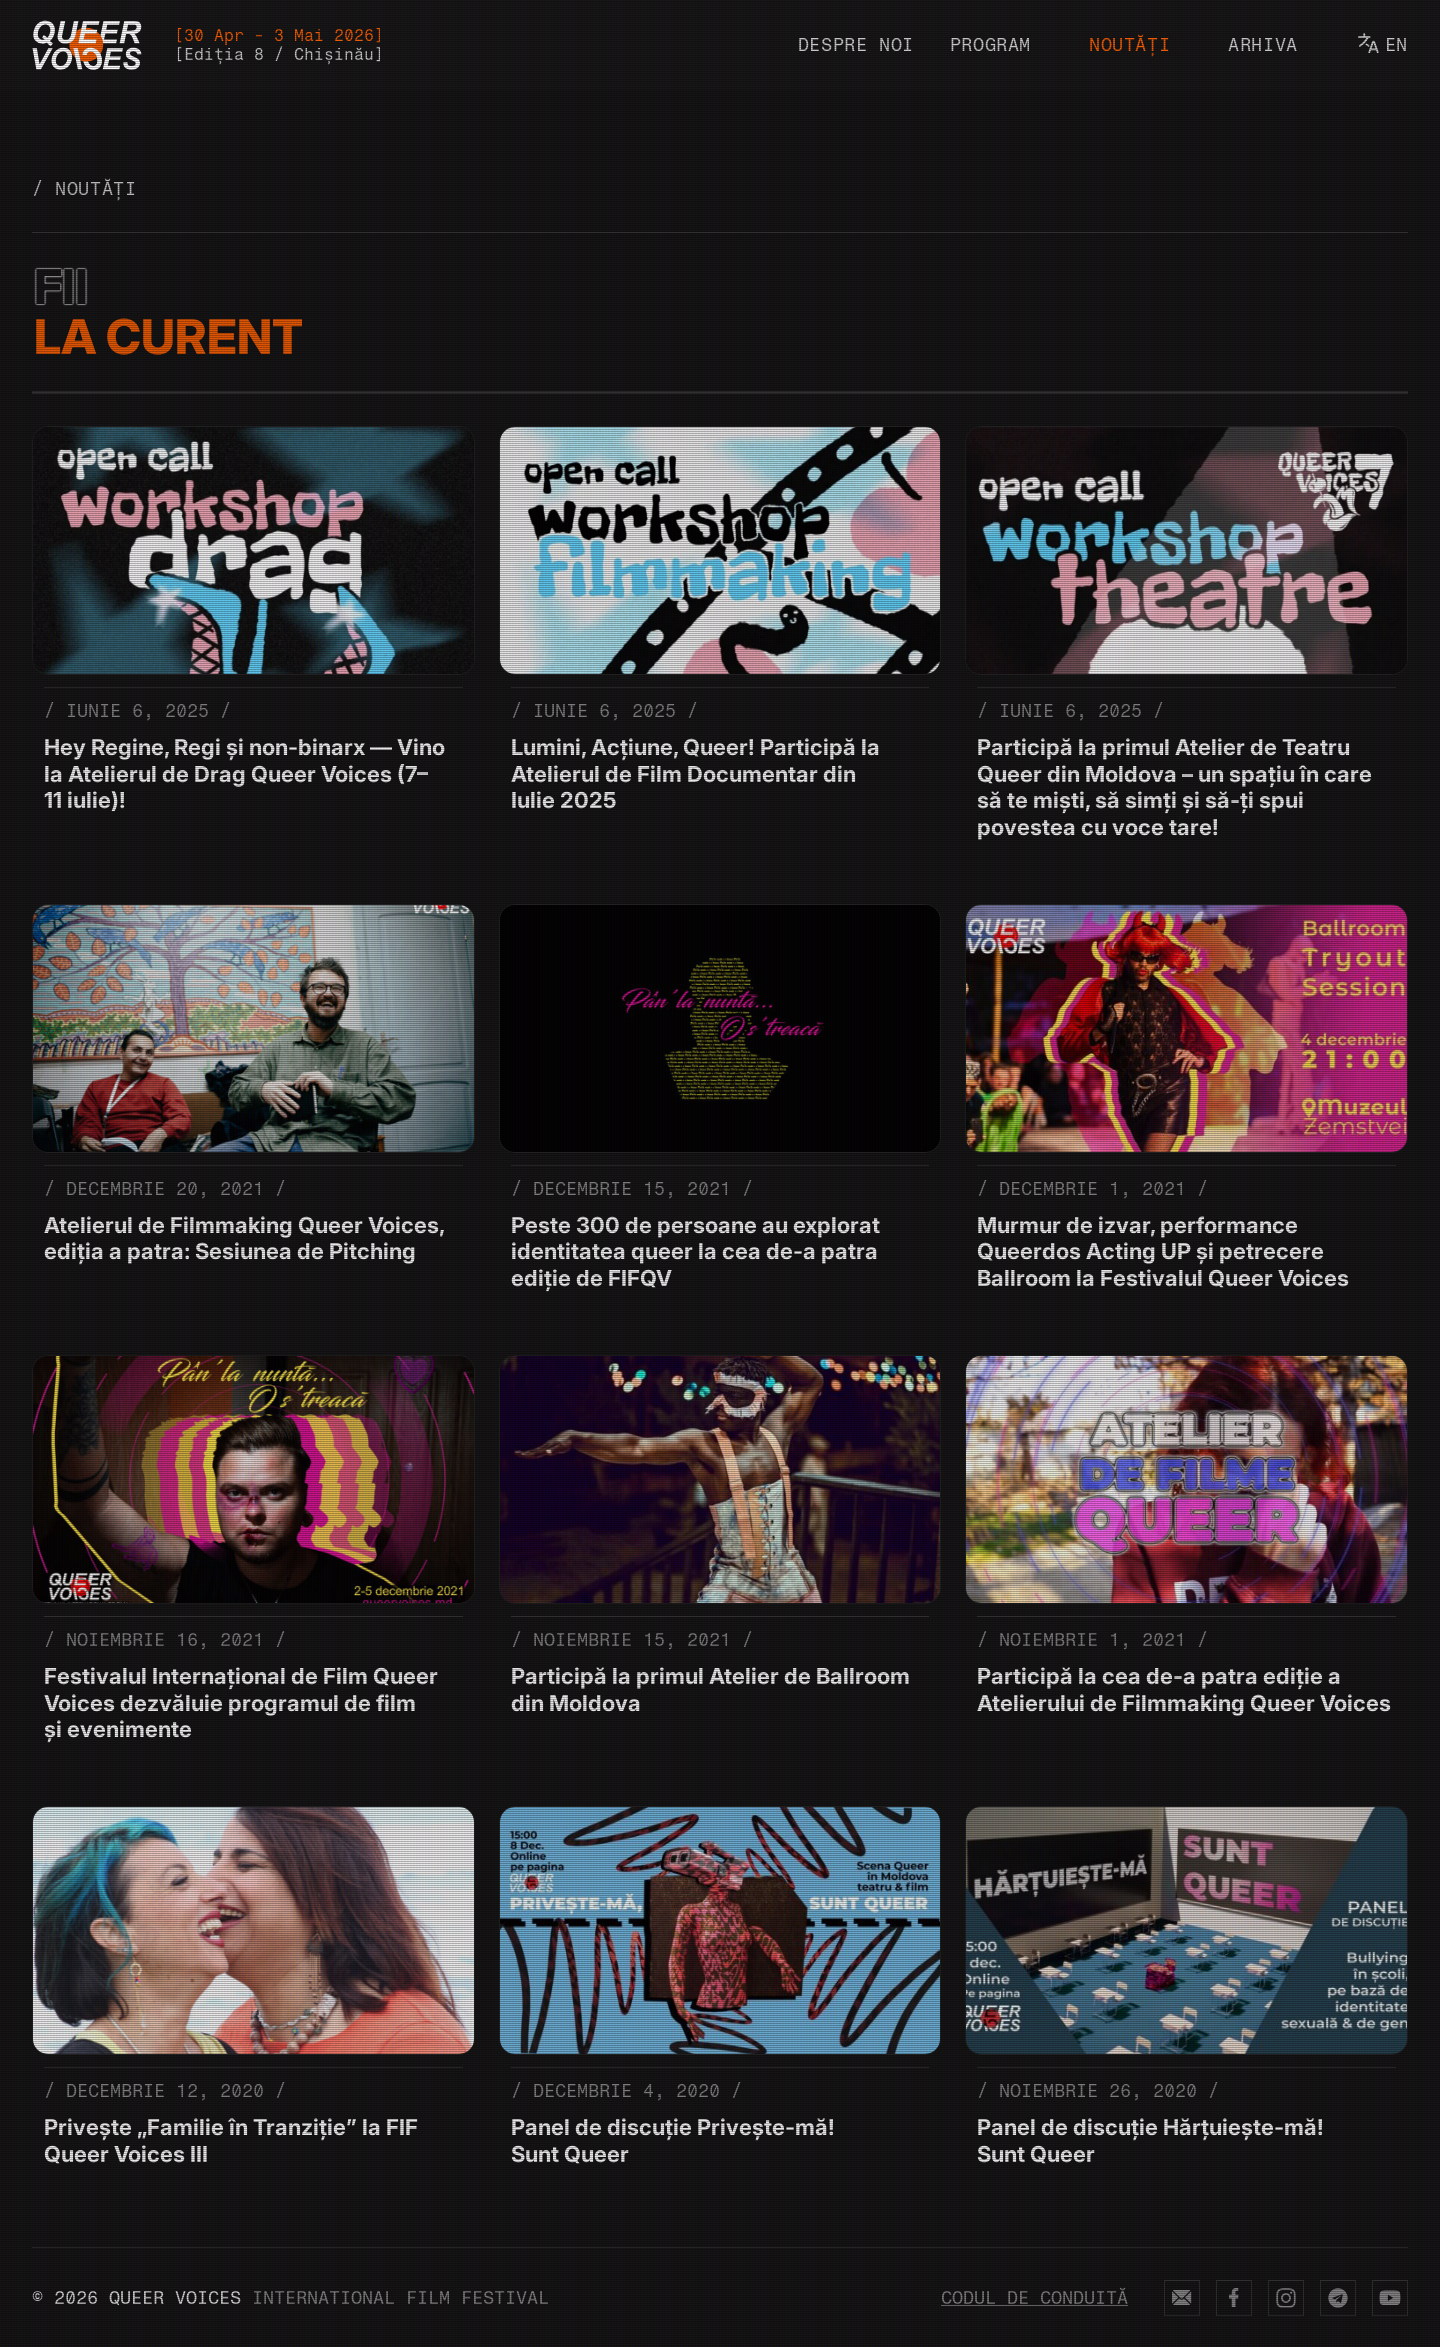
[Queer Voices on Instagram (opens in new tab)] (1286, 2298)
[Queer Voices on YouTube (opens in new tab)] (1390, 2298)
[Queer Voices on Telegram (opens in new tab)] (1338, 2298)
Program (990, 45)
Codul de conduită (1034, 2298)
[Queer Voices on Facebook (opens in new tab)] (1234, 2298)
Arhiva (1263, 45)
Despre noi (856, 45)
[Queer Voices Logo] (87, 45)
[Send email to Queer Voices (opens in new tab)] (1182, 2298)
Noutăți (1129, 45)
